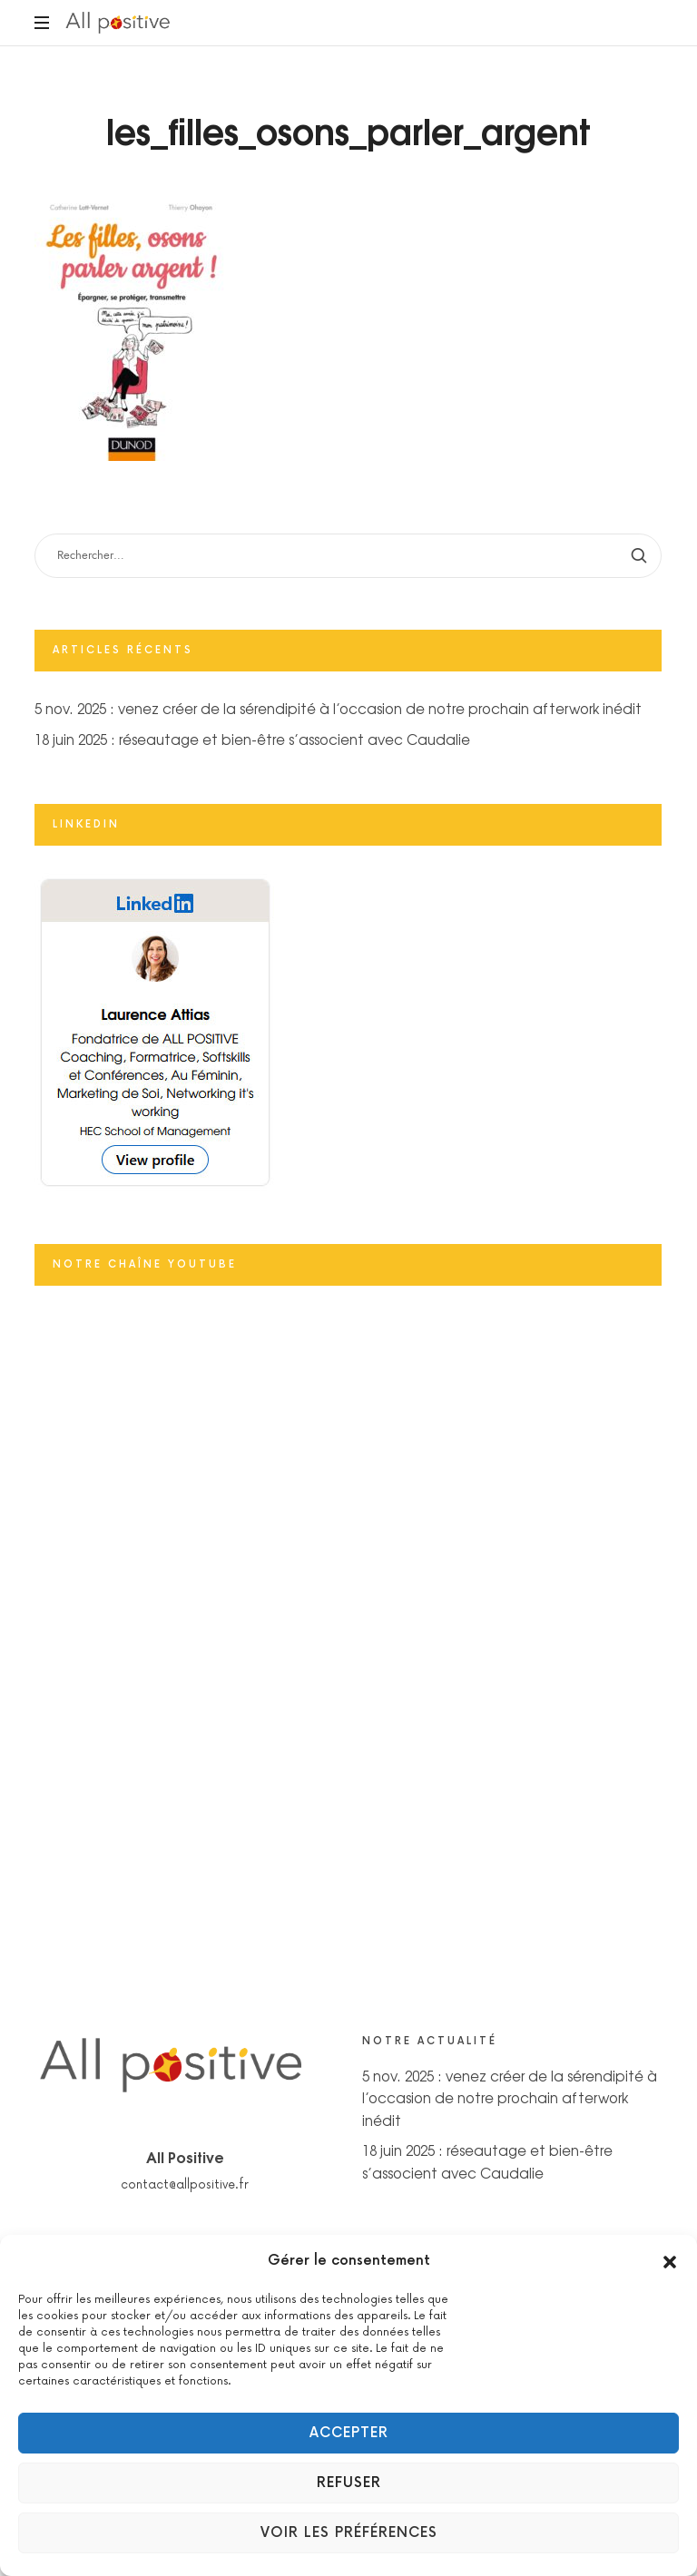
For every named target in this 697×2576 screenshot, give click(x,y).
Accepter (348, 2433)
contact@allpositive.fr (185, 2185)
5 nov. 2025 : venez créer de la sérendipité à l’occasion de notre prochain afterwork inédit (338, 708)
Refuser (349, 2483)
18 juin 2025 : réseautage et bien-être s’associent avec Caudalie (252, 739)
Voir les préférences (348, 2533)
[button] (670, 2261)
